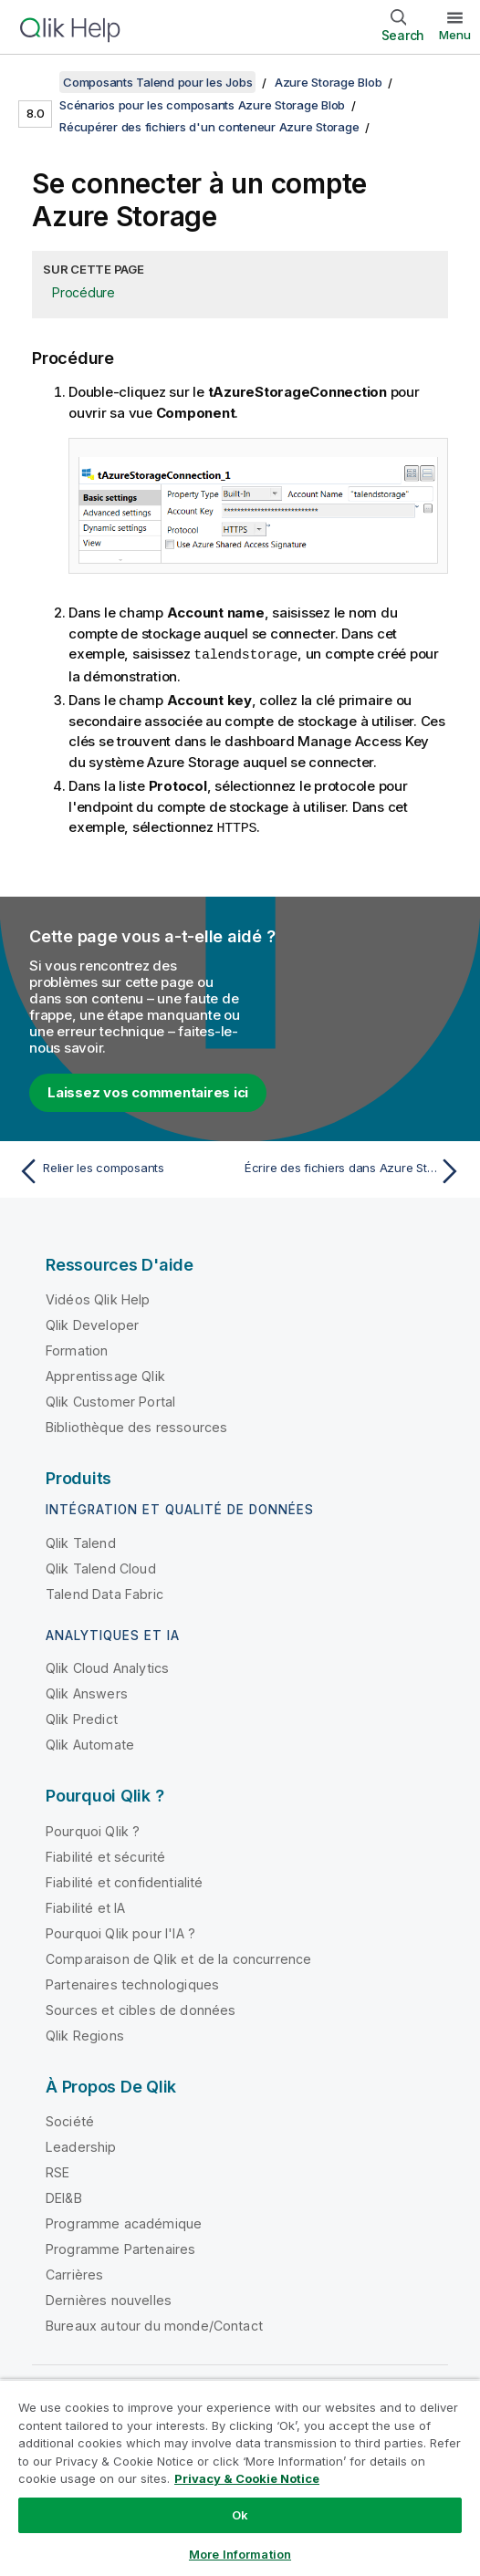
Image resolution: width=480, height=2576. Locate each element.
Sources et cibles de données (140, 2008)
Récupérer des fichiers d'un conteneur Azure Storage (209, 126)
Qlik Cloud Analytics (107, 1666)
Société (70, 2119)
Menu (455, 34)
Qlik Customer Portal (110, 1399)
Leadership (81, 2145)
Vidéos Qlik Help (98, 1297)
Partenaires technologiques (132, 1982)
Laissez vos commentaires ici (147, 1090)
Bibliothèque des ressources (136, 1425)
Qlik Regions (85, 2033)
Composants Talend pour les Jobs (157, 82)
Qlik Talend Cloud (101, 1566)
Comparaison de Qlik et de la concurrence (178, 1957)
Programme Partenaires (120, 2247)
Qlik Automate (90, 1742)
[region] (240, 2477)
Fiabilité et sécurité (105, 1855)
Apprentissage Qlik (105, 1374)
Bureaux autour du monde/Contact (154, 2324)
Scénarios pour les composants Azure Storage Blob (202, 105)
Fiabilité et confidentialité (124, 1880)
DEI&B (64, 2196)
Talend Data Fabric (104, 1592)
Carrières (74, 2272)
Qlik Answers (87, 1691)
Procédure (83, 292)
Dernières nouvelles (109, 2298)
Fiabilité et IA (85, 1906)
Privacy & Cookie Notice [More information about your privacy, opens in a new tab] (246, 2478)
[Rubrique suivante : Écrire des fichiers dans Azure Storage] (355, 1169)
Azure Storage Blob (328, 82)
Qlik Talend (81, 1541)
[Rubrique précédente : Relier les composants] (124, 1169)
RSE (57, 2170)
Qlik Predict (82, 1717)
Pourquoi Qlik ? (93, 1829)
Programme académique (124, 2221)
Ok (240, 2515)
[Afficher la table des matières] (36, 82)
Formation (77, 1348)
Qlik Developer (92, 1323)
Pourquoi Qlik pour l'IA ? (120, 1931)
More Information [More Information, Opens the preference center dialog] (240, 2554)
